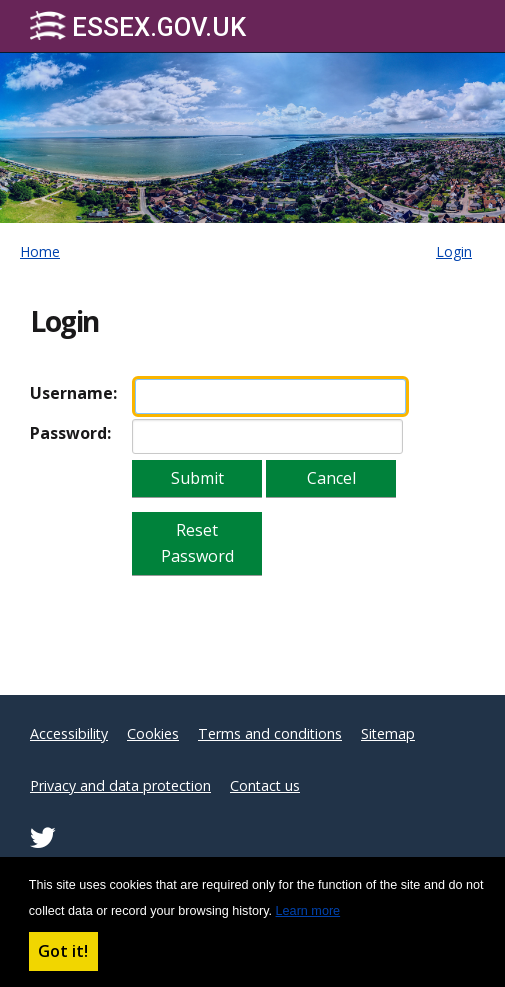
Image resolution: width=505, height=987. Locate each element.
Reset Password (197, 543)
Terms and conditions (270, 733)
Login (454, 251)
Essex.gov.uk (138, 26)
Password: (70, 433)
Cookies (153, 733)
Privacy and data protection (120, 785)
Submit (197, 478)
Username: (73, 393)
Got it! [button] (63, 951)
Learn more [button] (308, 911)
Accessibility (69, 733)
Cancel (331, 478)
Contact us (265, 785)
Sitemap (388, 733)
